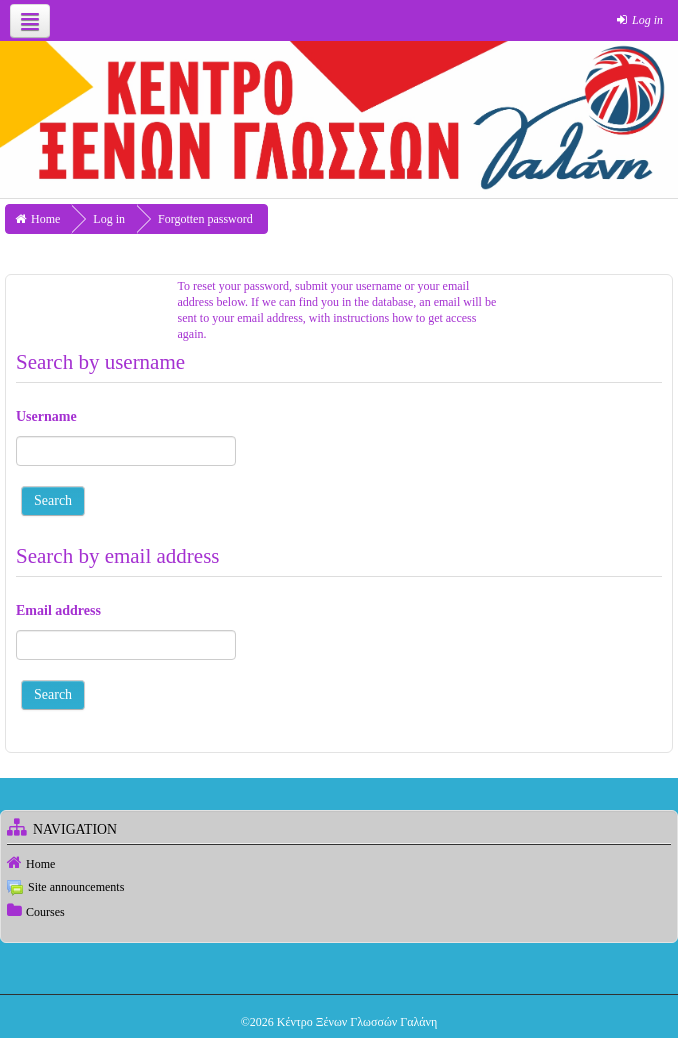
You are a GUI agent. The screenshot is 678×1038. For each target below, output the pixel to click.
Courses (45, 912)
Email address (58, 610)
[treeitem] (339, 863)
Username (46, 416)
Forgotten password (205, 219)
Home (40, 864)
